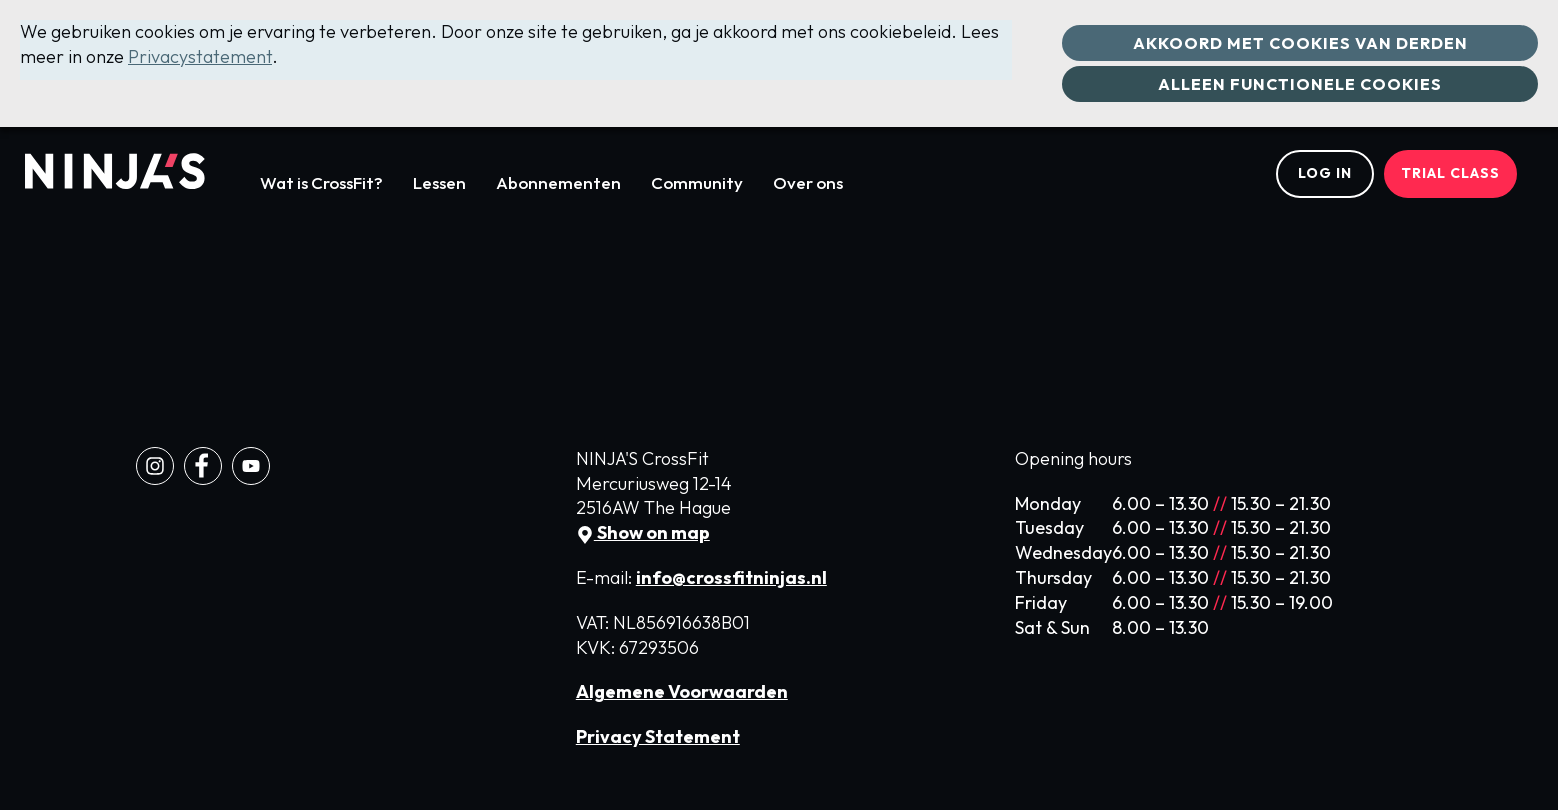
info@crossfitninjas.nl (731, 577)
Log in (1325, 173)
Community (697, 182)
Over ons (808, 182)
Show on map (643, 532)
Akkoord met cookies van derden (1300, 43)
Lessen (439, 182)
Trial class (1450, 173)
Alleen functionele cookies (1300, 84)
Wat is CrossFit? (321, 182)
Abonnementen (558, 182)
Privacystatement (200, 56)
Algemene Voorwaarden (682, 691)
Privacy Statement (658, 736)
